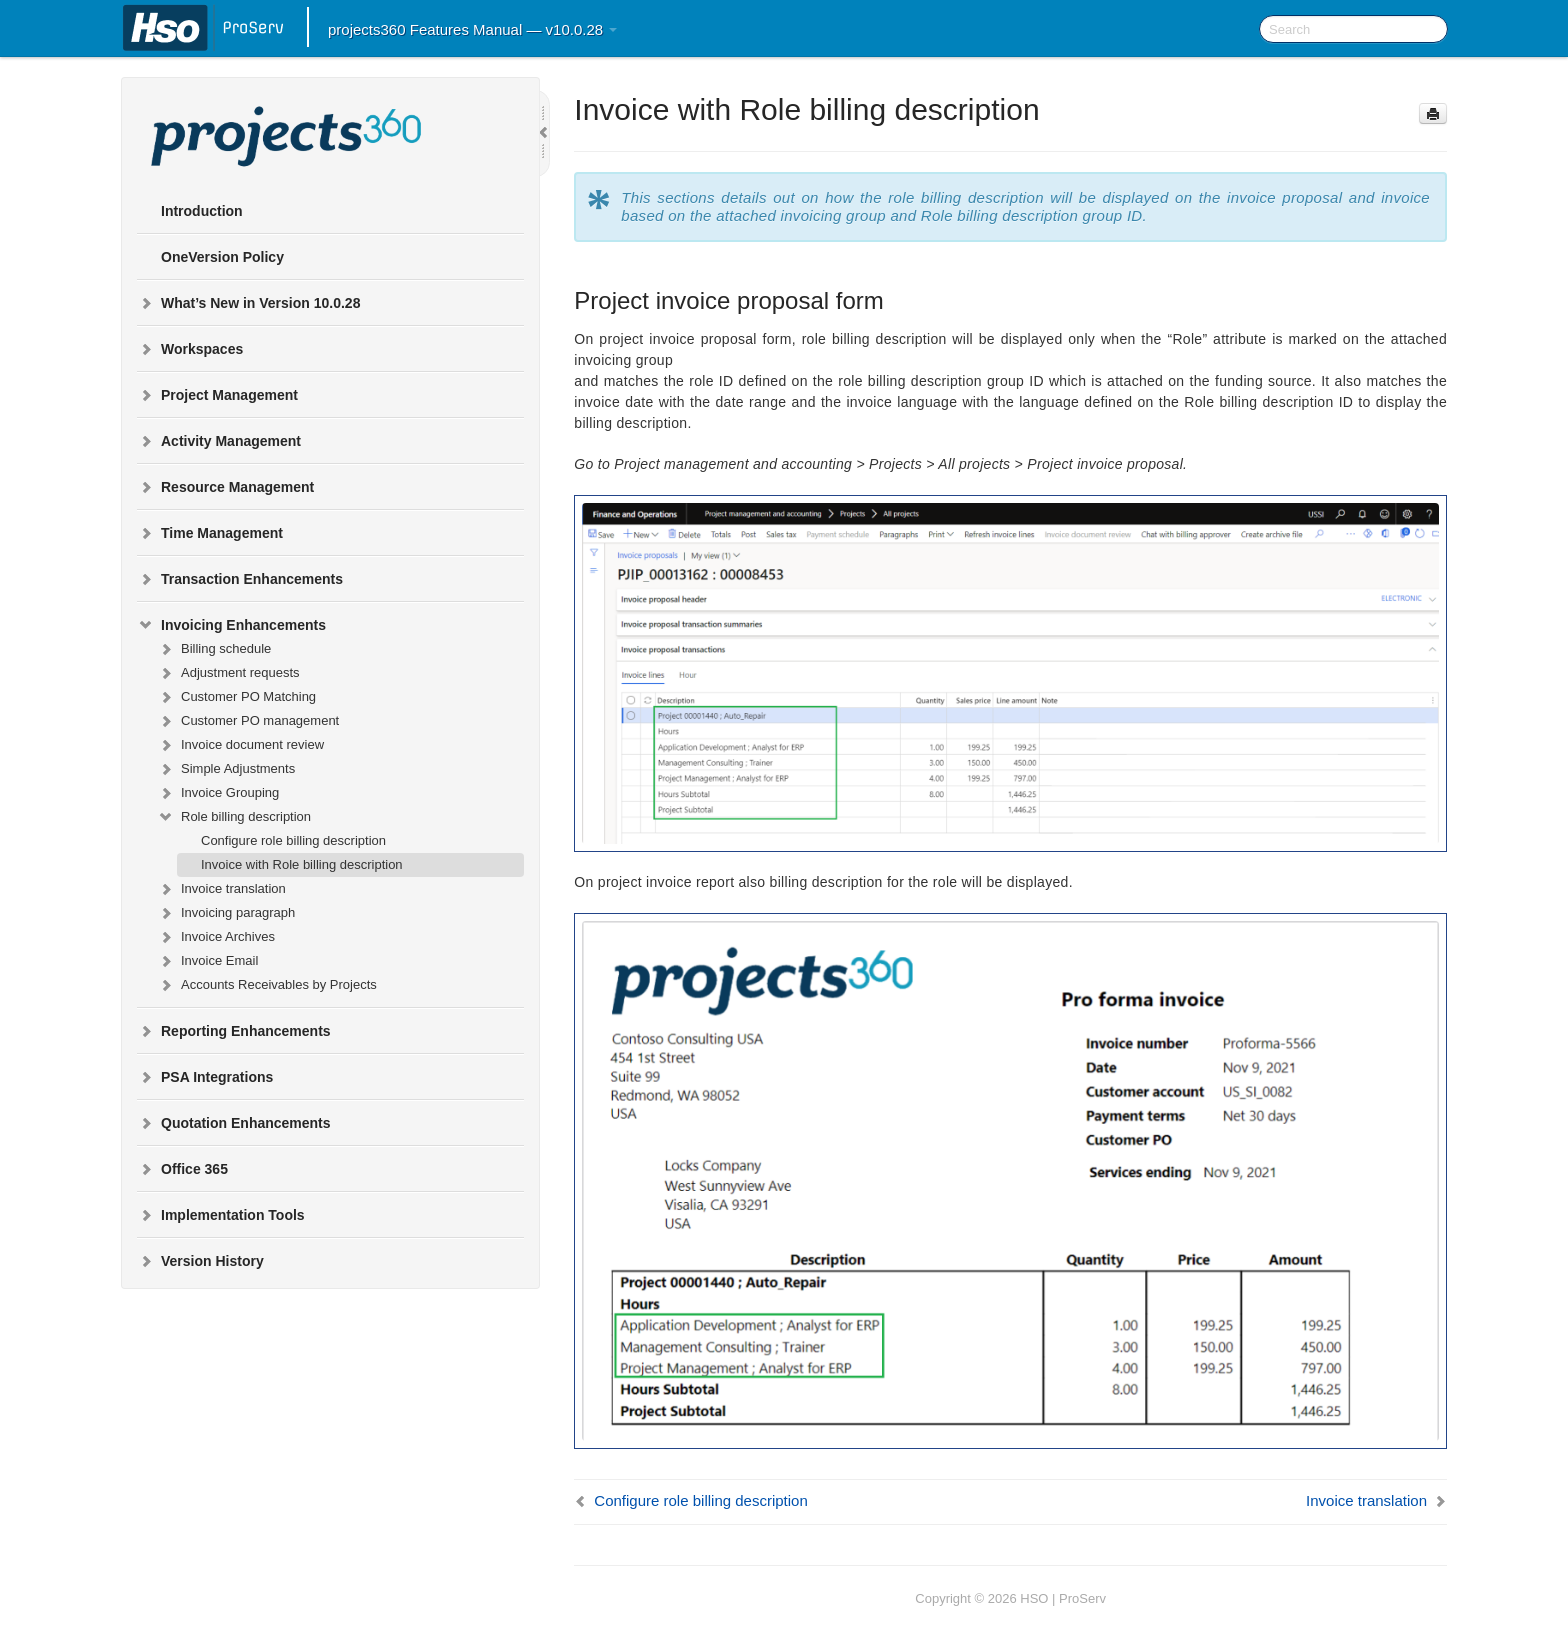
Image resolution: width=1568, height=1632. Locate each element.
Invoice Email (207, 961)
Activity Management (219, 441)
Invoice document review (240, 745)
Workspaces (190, 349)
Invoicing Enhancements (231, 625)
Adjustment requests (228, 673)
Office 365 (182, 1169)
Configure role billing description (293, 840)
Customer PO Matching (236, 697)
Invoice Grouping (218, 793)
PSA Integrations (205, 1077)
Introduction (202, 211)
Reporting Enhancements (234, 1031)
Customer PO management (248, 721)
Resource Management (225, 487)
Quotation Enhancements (234, 1123)
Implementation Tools (221, 1215)
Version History (200, 1261)
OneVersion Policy (222, 257)
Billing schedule (214, 649)
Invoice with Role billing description (302, 864)
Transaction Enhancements (240, 579)
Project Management (217, 395)
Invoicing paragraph (226, 913)
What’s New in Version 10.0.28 (248, 303)
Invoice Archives (216, 937)
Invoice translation (221, 889)
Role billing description (234, 817)
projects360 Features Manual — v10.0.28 (472, 29)
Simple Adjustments (226, 769)
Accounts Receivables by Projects (267, 985)
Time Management (210, 533)
